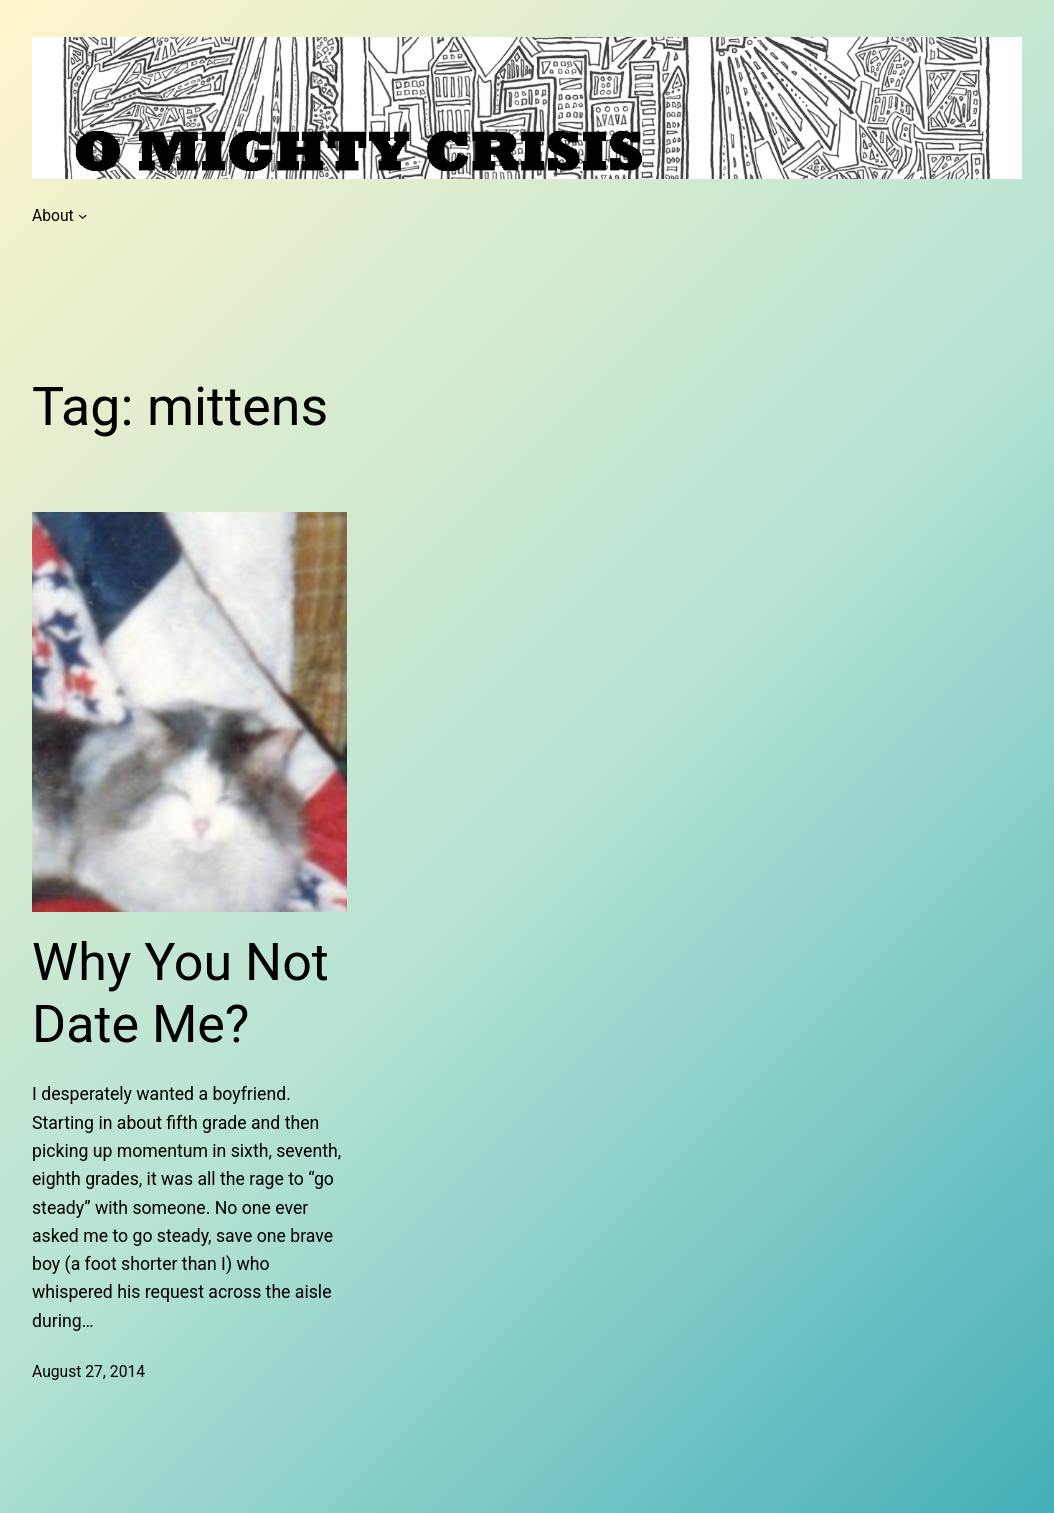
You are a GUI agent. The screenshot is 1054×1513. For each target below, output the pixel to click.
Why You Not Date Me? (180, 993)
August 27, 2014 (88, 1371)
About (53, 215)
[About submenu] (82, 215)
